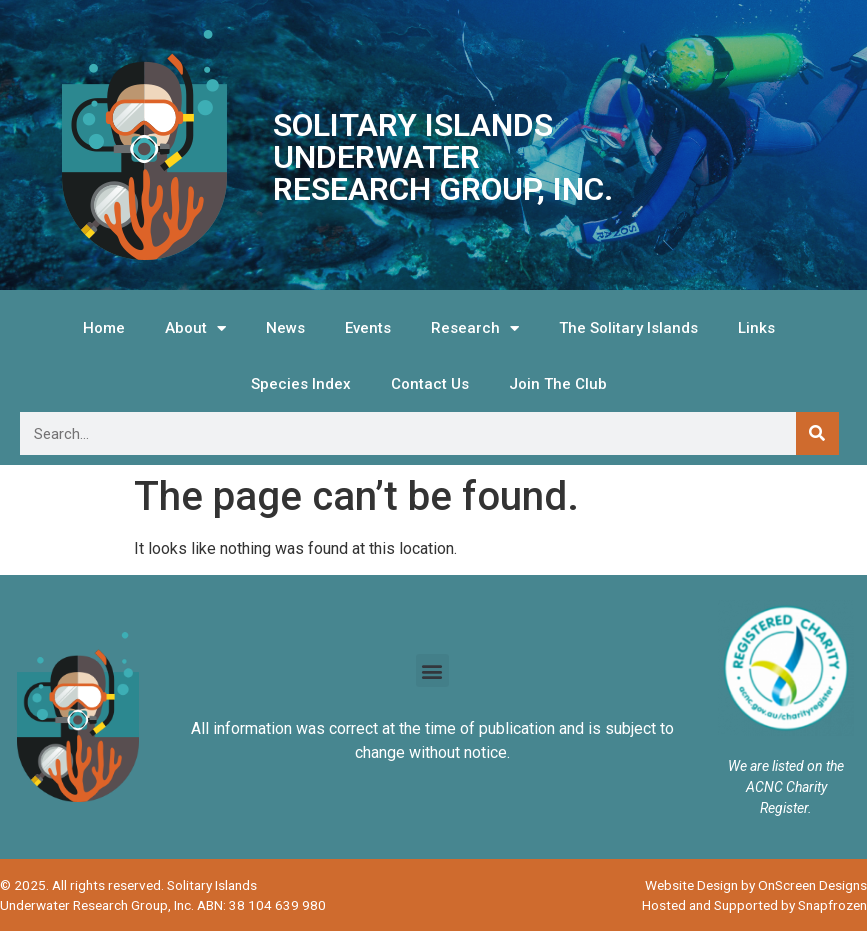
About (195, 328)
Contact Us (430, 384)
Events (368, 328)
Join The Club (558, 384)
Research (475, 328)
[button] (432, 670)
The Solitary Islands (628, 328)
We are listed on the (786, 766)
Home (104, 328)
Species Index (301, 384)
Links (756, 328)
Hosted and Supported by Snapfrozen (754, 905)
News (285, 328)
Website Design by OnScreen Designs (756, 885)
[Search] (817, 433)
